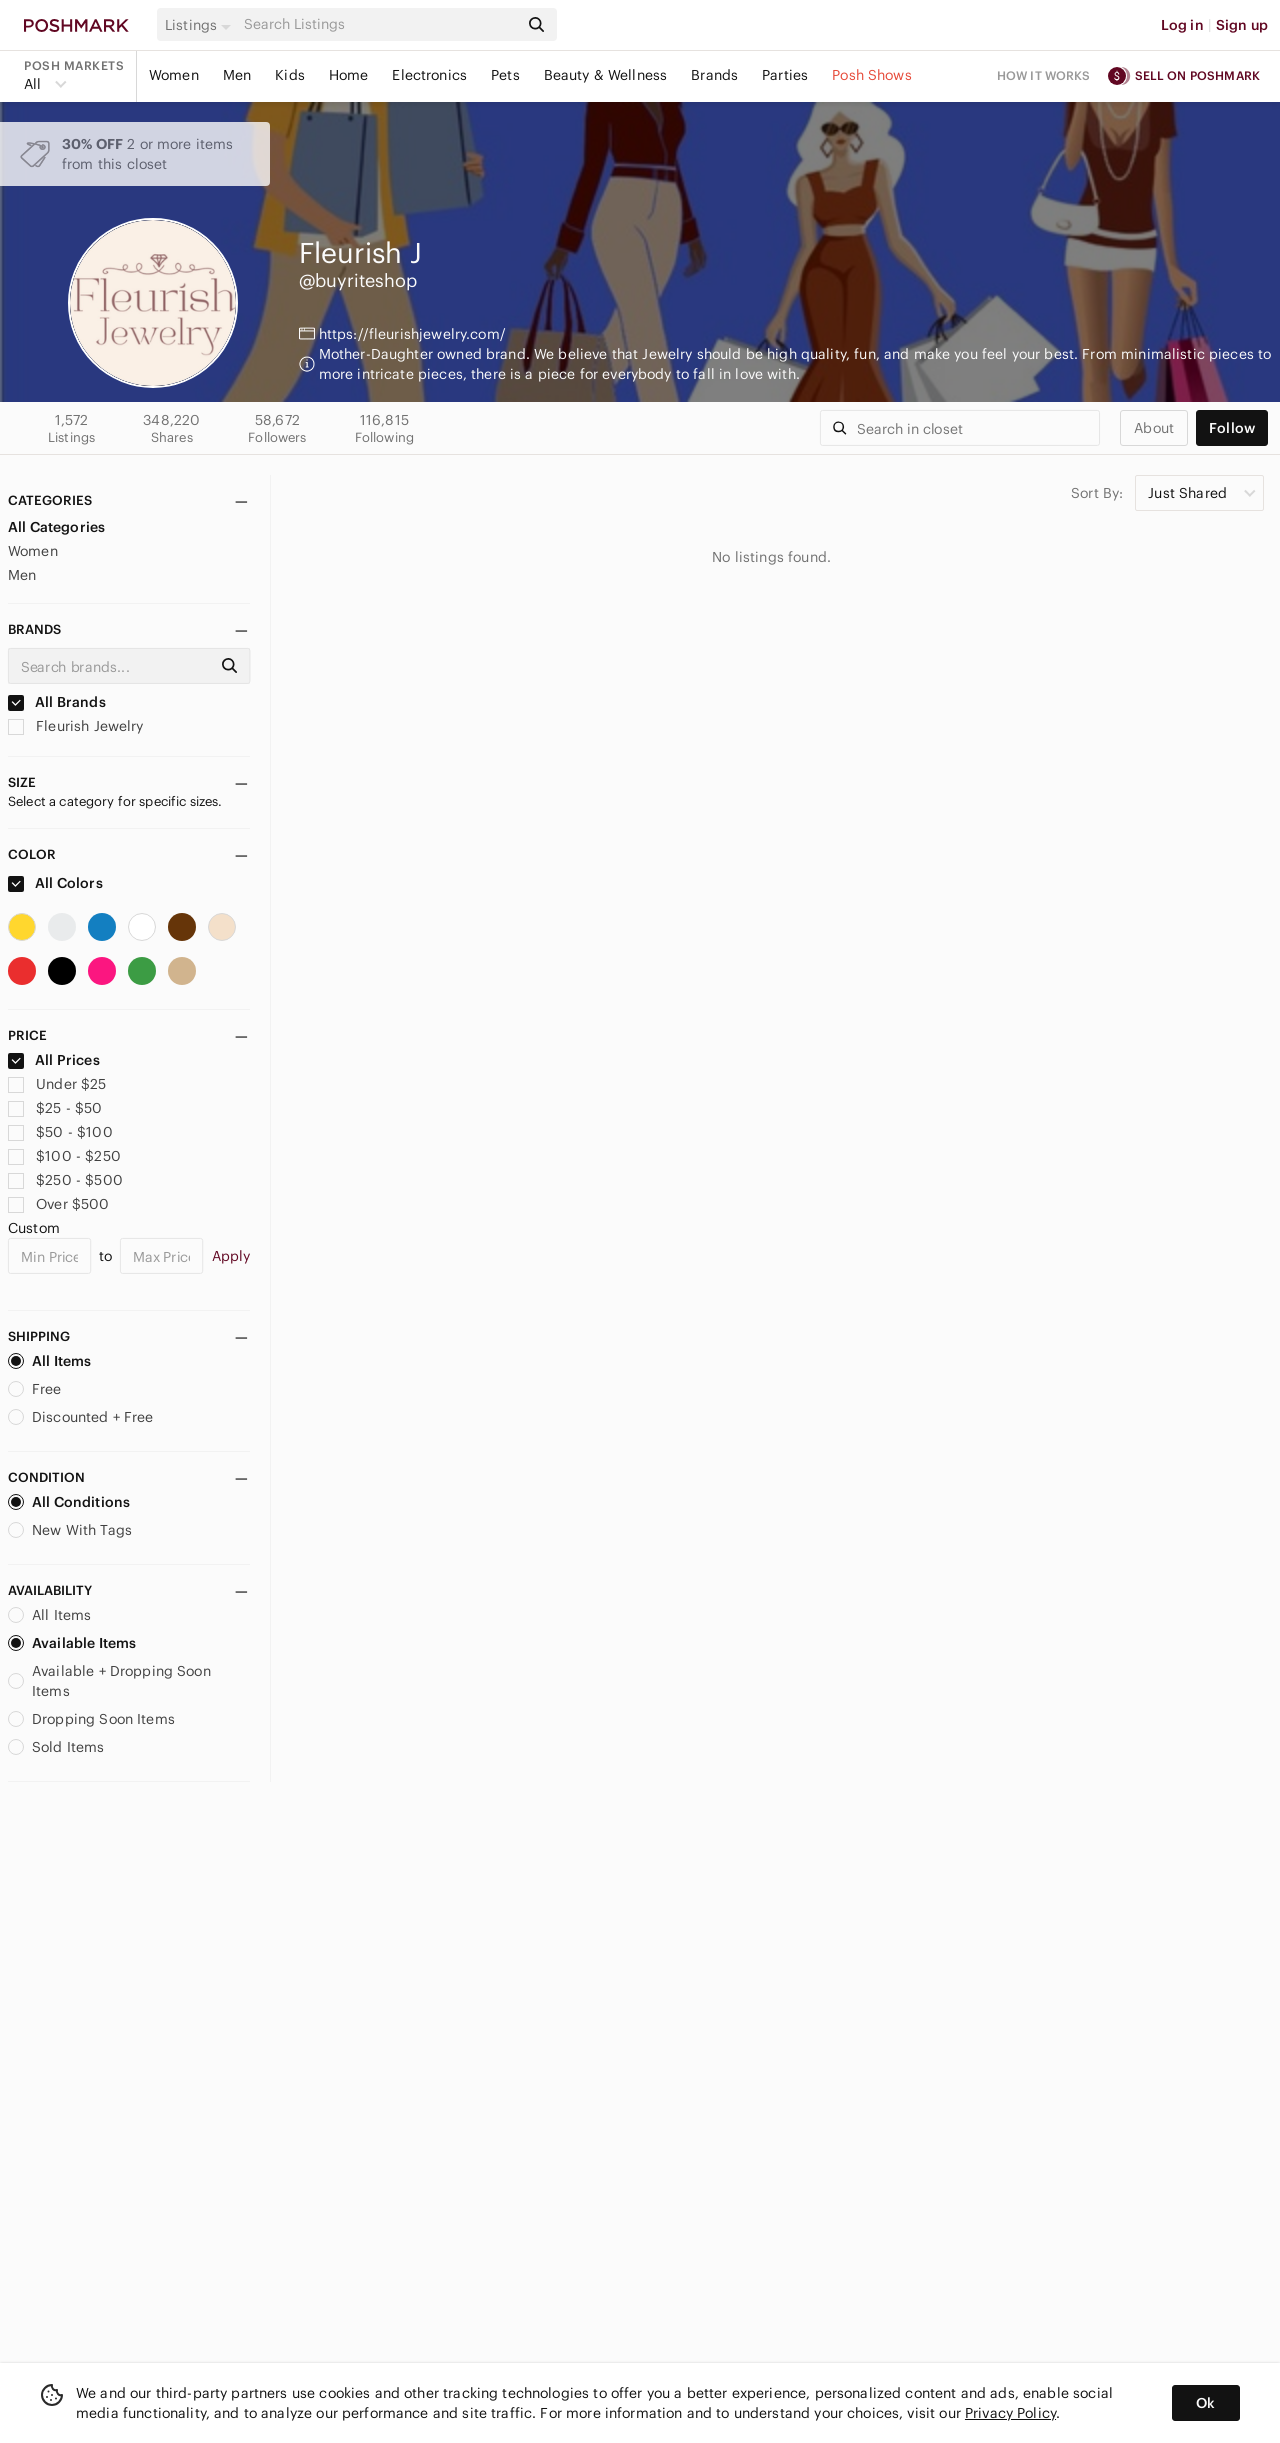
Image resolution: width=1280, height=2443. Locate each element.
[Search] (379, 24)
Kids (290, 75)
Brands (714, 75)
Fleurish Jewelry (76, 726)
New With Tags (70, 1530)
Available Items (72, 1643)
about (1154, 428)
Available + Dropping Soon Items (109, 1681)
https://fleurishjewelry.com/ (412, 334)
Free (35, 1389)
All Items (49, 1361)
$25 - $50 (55, 1108)
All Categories (56, 527)
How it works (1044, 75)
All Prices (54, 1060)
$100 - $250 (64, 1156)
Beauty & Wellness (606, 75)
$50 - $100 (60, 1132)
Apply (231, 1256)
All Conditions (69, 1502)
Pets (505, 75)
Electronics (429, 75)
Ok (1205, 2403)
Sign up (1242, 25)
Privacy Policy (1010, 2413)
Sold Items (56, 1747)
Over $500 (59, 1204)
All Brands (57, 702)
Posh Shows (872, 75)
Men (237, 75)
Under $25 (57, 1084)
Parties (785, 75)
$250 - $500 (65, 1180)
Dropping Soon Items (91, 1719)
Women (174, 75)
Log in (1182, 25)
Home (349, 75)
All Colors (55, 883)
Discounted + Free (81, 1417)
